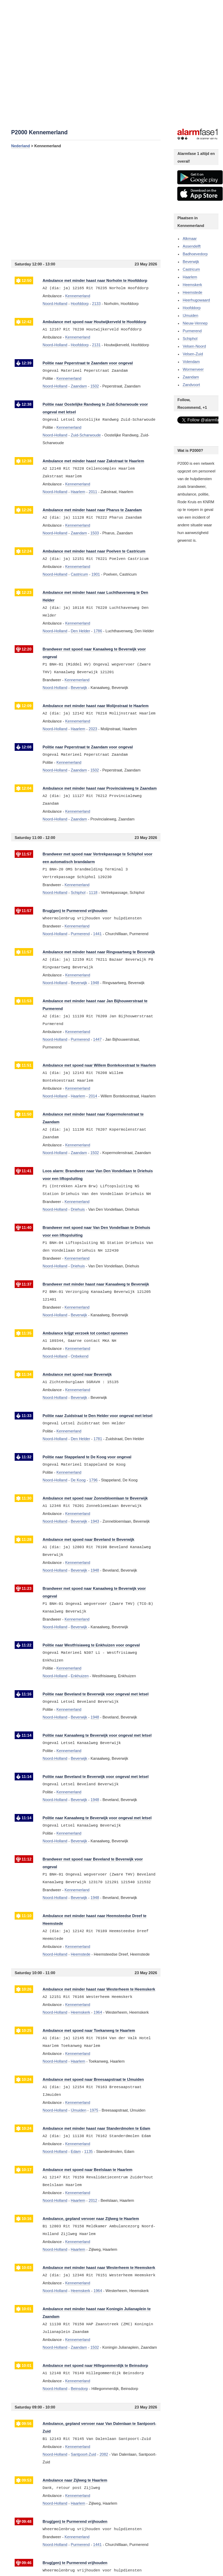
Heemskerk (192, 285)
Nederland (20, 146)
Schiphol (190, 338)
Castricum (191, 269)
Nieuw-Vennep (195, 323)
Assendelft (191, 246)
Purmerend (192, 331)
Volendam (191, 362)
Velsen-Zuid (193, 354)
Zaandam (191, 377)
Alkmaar (189, 238)
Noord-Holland (55, 303)
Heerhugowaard (196, 300)
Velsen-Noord (194, 346)
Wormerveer (193, 369)
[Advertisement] (86, 204)
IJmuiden (190, 315)
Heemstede (192, 292)
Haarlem (190, 277)
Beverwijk (191, 261)
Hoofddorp (191, 308)
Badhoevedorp (195, 254)
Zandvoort (191, 385)
